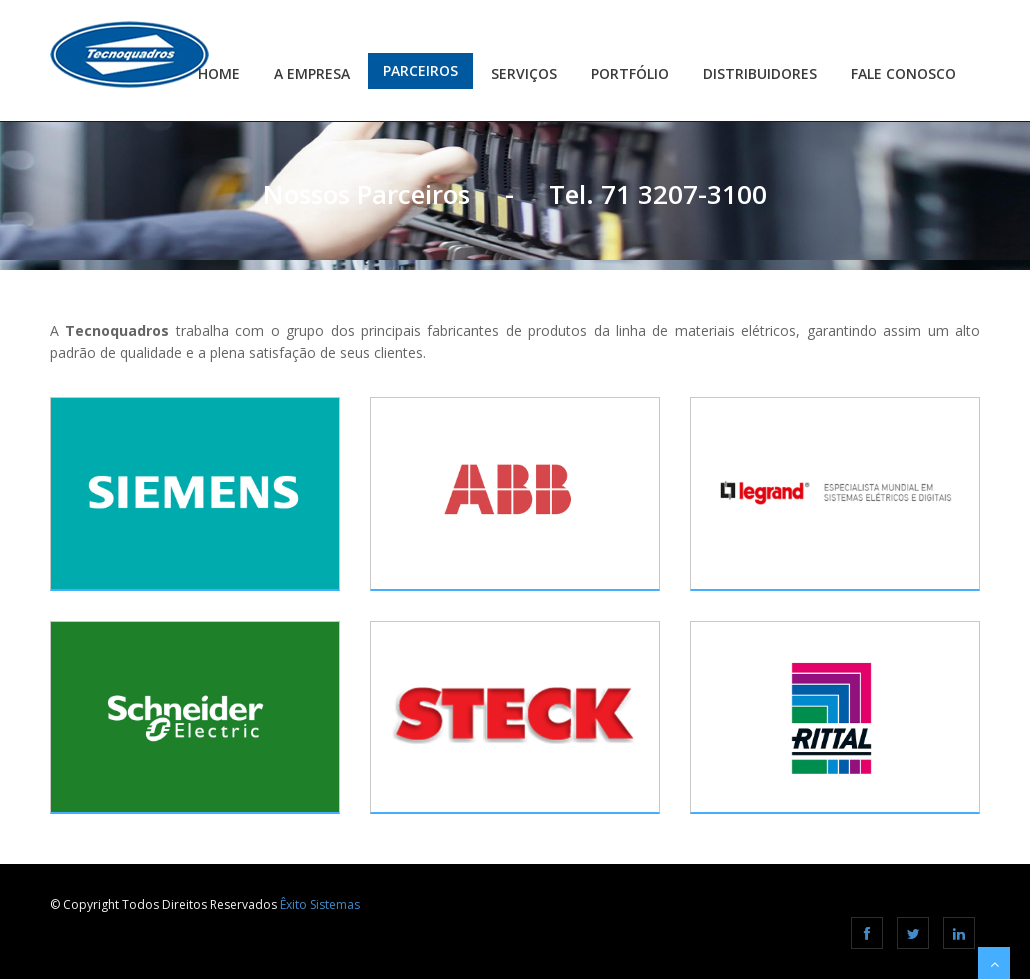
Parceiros (420, 70)
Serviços (524, 73)
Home (219, 73)
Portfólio (630, 73)
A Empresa (312, 73)
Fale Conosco (903, 73)
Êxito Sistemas (320, 904)
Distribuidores (760, 73)
